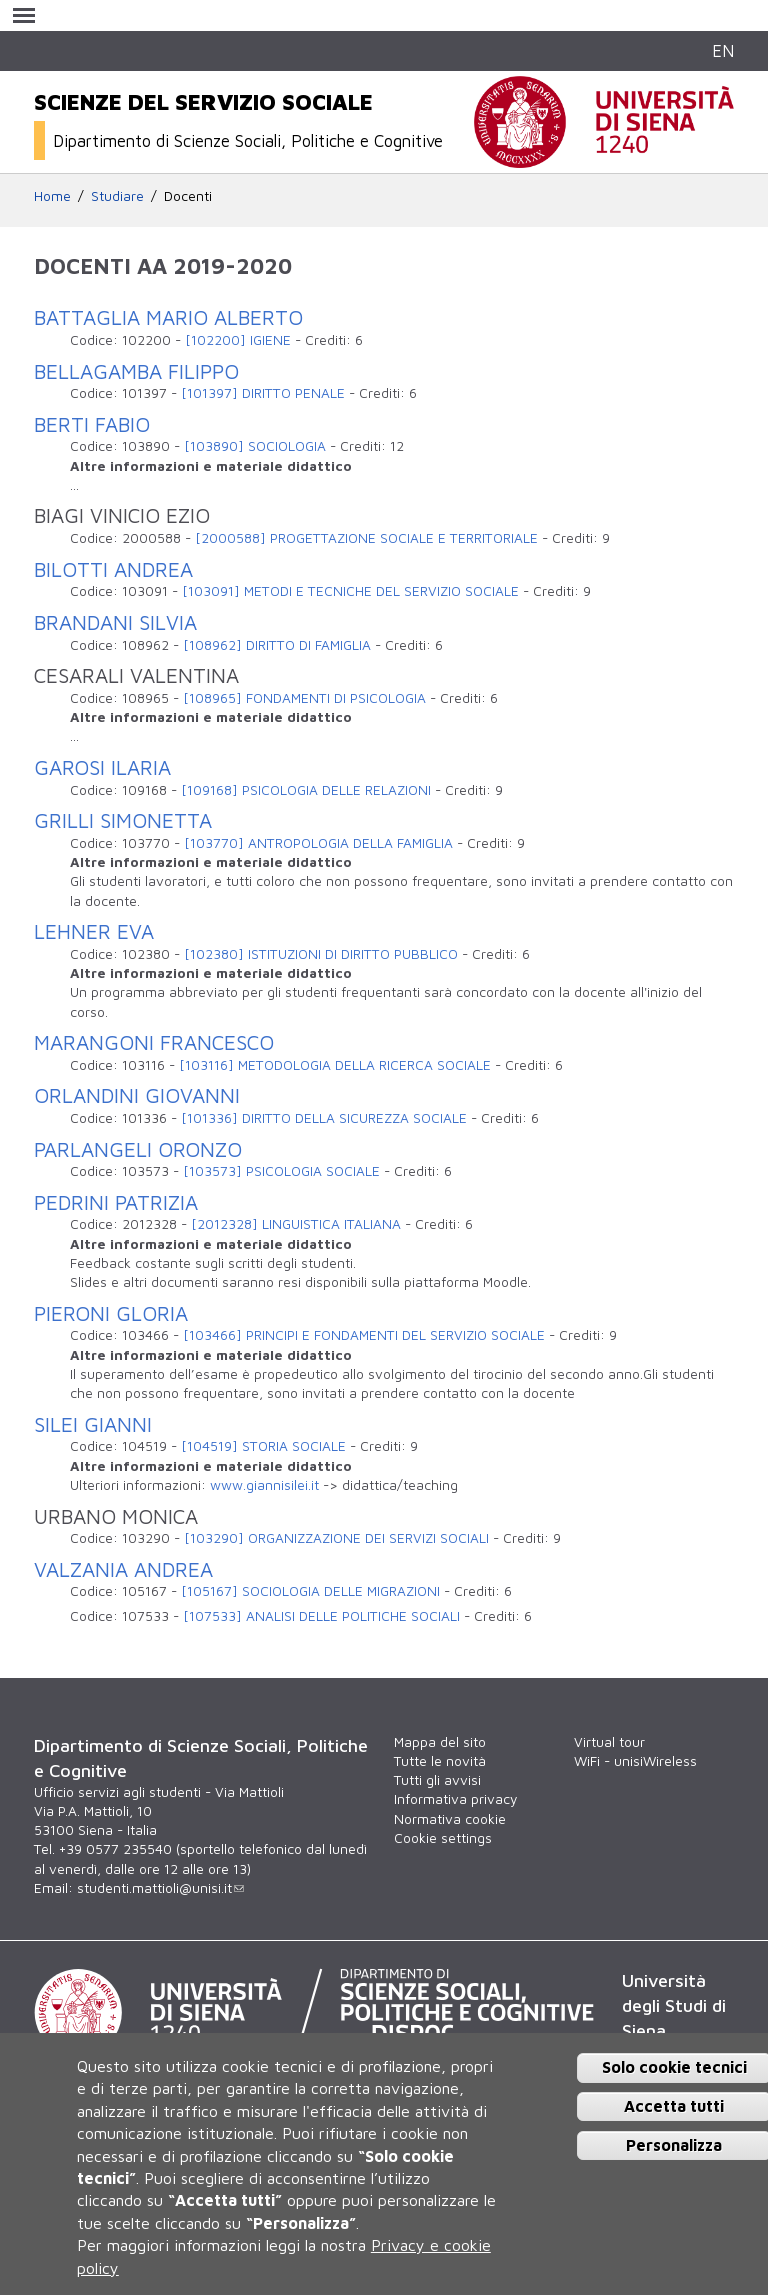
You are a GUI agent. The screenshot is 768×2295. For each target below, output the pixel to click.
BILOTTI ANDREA (113, 569)
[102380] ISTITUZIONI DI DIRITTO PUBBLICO (321, 954)
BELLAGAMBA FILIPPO (136, 371)
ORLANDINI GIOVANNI (137, 1095)
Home (52, 196)
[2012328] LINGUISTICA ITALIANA (296, 1224)
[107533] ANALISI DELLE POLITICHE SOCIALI (321, 1616)
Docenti (188, 196)
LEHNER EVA (94, 931)
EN (723, 50)
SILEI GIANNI (93, 1424)
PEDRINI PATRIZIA (116, 1202)
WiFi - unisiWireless (635, 1761)
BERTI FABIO (92, 424)
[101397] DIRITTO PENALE (263, 393)
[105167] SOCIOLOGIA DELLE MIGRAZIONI (310, 1591)
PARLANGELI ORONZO (138, 1149)
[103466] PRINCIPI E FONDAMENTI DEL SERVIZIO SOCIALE (364, 1335)
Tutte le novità (440, 1761)
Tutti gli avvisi (437, 1780)
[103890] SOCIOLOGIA (255, 446)
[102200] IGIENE (238, 340)
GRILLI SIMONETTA (123, 820)
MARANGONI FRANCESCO (154, 1042)
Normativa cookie (450, 1819)
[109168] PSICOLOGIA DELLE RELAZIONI (306, 790)
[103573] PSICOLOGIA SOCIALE (281, 1171)
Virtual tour (609, 1742)
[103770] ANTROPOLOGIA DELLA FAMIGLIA (318, 843)
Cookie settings (443, 1838)
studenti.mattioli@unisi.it (160, 1888)
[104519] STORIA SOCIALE (263, 1446)
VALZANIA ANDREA (123, 1569)
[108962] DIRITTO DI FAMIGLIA (277, 645)
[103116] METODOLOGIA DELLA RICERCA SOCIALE (335, 1065)
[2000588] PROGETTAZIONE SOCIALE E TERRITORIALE (366, 538)
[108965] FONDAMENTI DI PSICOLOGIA (304, 698)
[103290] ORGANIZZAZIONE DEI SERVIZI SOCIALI (336, 1538)
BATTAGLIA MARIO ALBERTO (168, 317)
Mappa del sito (440, 1742)
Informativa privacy (455, 1799)
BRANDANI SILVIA (115, 622)
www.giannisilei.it (264, 1485)
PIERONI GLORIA (111, 1313)
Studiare (117, 196)
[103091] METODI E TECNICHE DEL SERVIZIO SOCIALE (350, 591)
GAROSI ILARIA (102, 767)
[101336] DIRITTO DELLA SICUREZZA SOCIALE (324, 1118)
